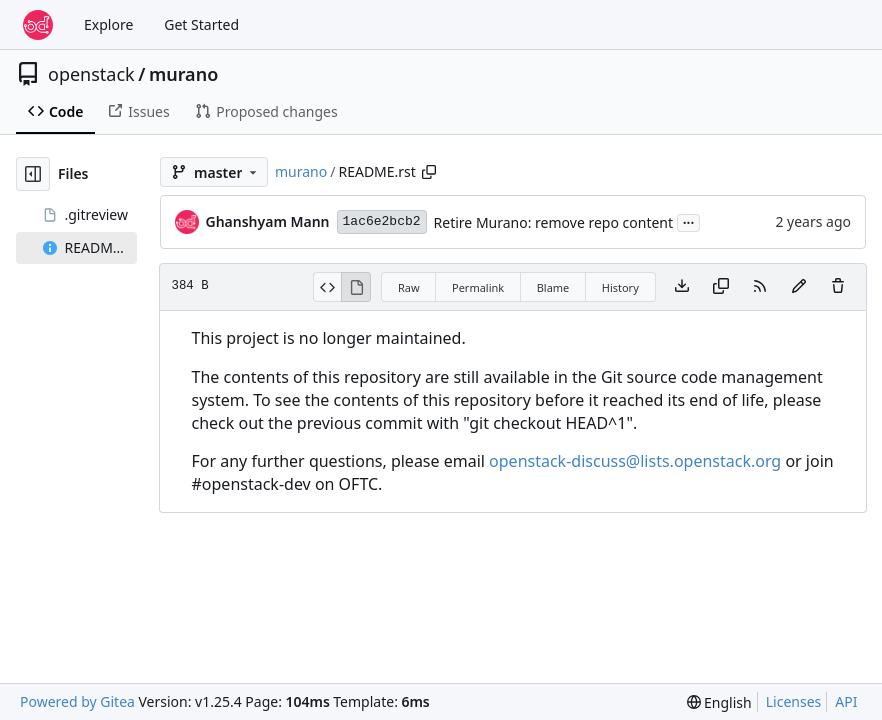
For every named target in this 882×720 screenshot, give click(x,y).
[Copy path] (429, 172)
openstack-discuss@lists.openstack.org (635, 461)
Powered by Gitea (77, 701)
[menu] (719, 702)
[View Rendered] (356, 287)
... (689, 221)
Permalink (478, 287)
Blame (553, 287)
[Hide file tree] (33, 174)
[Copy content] (721, 287)
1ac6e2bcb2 (382, 221)
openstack (91, 74)
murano (183, 74)
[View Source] (327, 287)
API (846, 701)
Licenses (794, 701)
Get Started (201, 24)
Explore (108, 24)
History (620, 287)
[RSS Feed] (760, 287)
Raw (409, 287)
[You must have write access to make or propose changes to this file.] (838, 287)
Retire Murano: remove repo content (553, 222)
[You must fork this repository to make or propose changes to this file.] (799, 287)
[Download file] (682, 287)
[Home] (38, 25)
